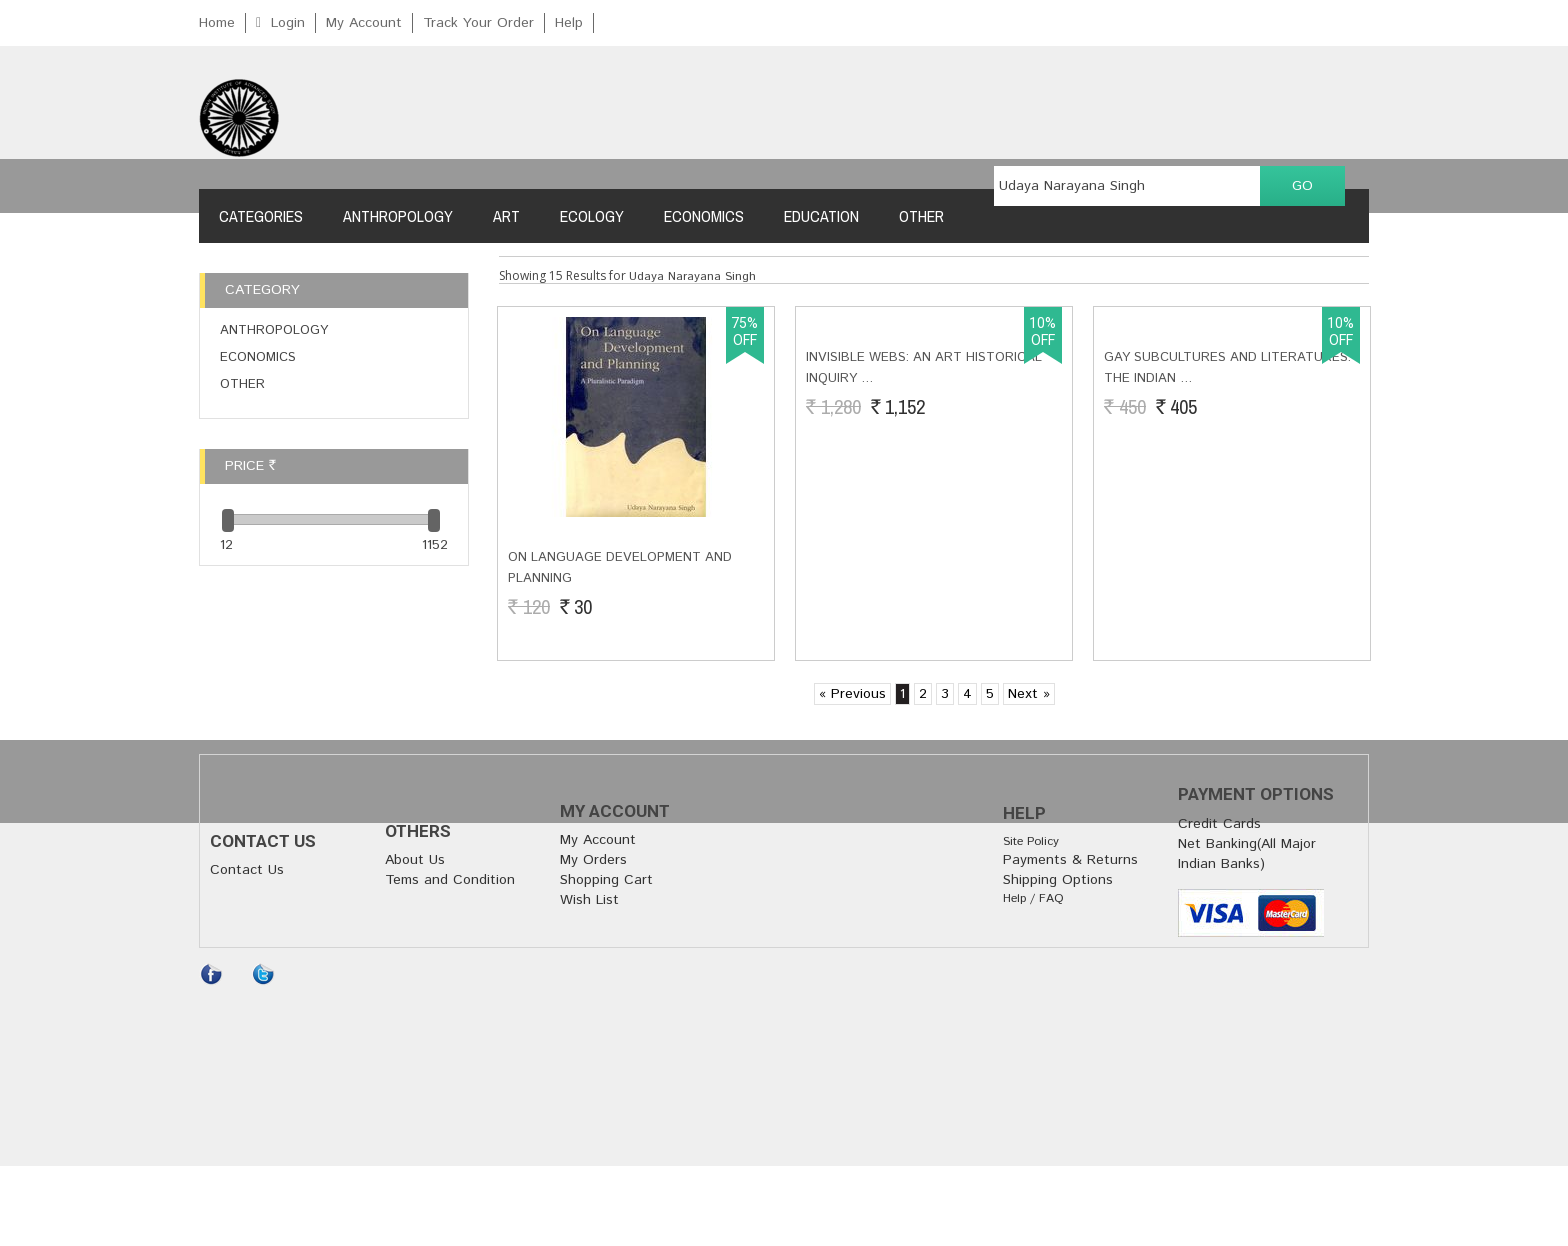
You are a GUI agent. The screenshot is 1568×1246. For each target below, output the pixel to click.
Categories (261, 216)
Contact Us (247, 870)
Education (821, 216)
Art (506, 216)
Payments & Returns (1070, 860)
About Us (415, 860)
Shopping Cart (606, 880)
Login (288, 23)
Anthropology (398, 216)
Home (217, 23)
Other (921, 216)
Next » (1029, 694)
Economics (704, 216)
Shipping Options (1058, 880)
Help (569, 23)
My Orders (593, 860)
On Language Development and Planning (620, 568)
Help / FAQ (1033, 898)
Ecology (592, 216)
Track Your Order (478, 23)
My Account (364, 23)
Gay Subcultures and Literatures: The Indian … (1227, 568)
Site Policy (1031, 841)
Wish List (589, 900)
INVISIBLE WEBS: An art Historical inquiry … (924, 568)
